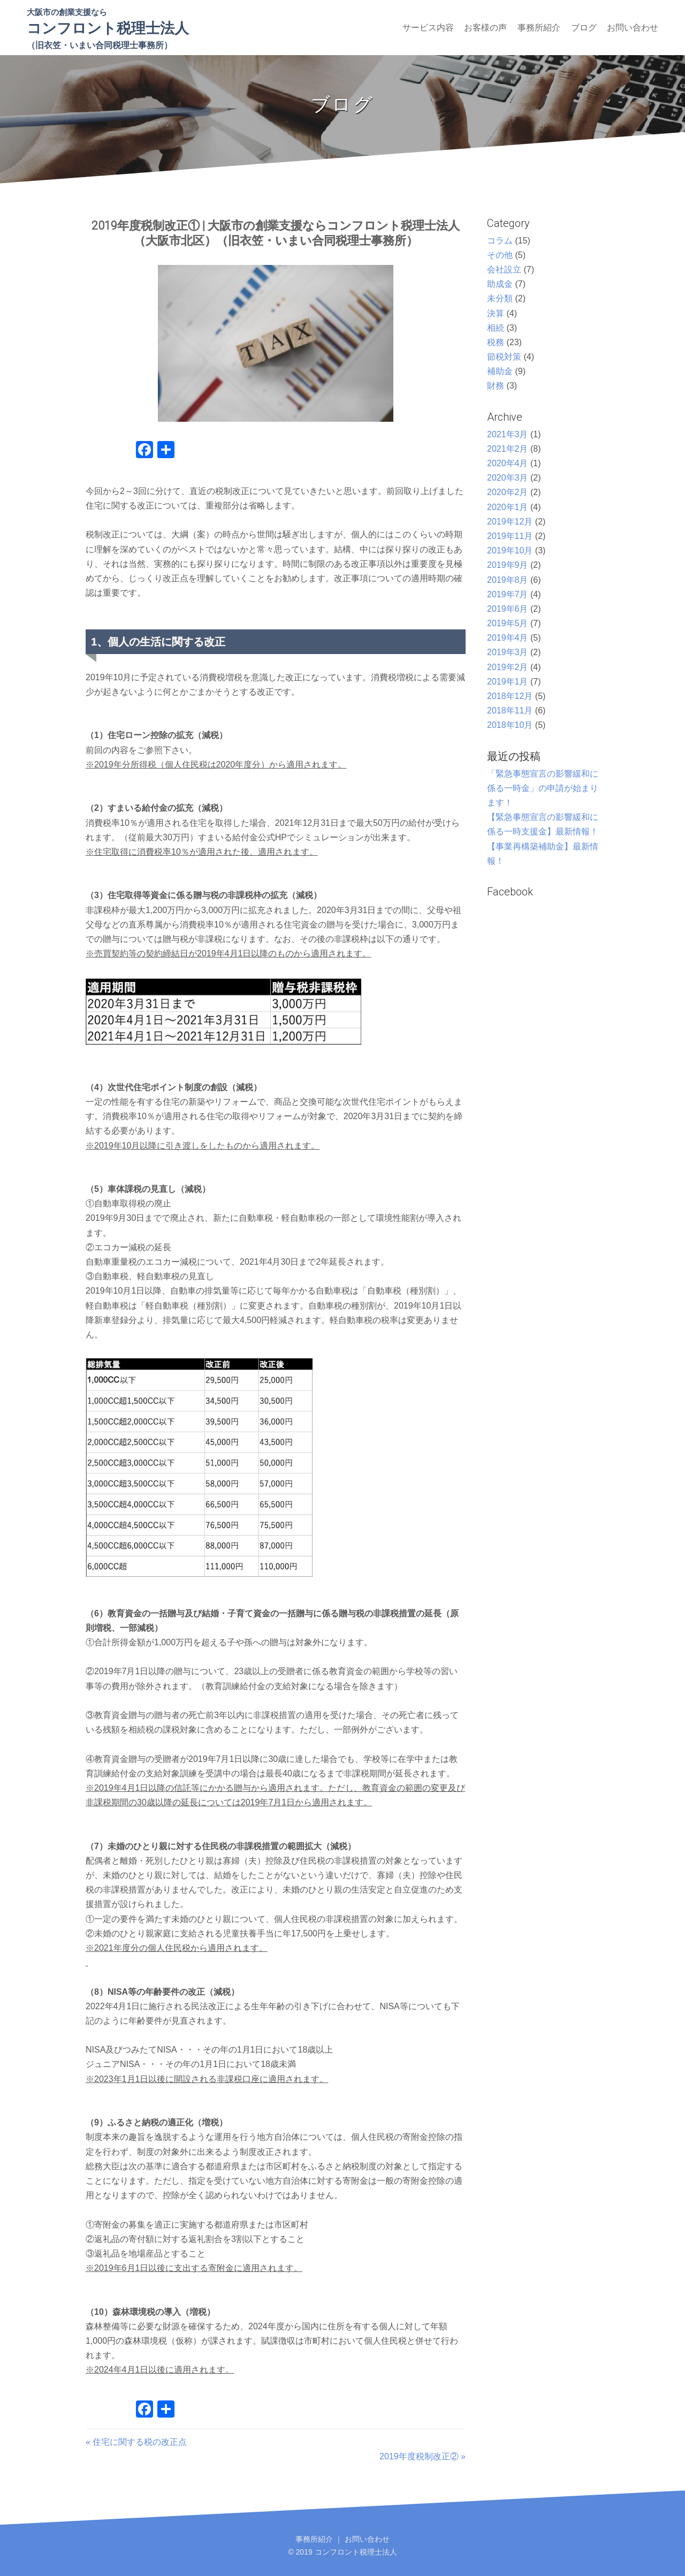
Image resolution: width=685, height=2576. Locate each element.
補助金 (500, 371)
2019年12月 (509, 521)
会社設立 (504, 269)
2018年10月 (509, 725)
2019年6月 (507, 608)
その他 (500, 255)
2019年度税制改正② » (422, 2456)
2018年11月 (509, 710)
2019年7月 (507, 594)
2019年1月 (507, 681)
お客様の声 (485, 27)
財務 (495, 385)
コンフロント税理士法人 (108, 27)
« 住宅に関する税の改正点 (136, 2441)
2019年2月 (507, 667)
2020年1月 (507, 507)
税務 (495, 342)
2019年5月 (507, 623)
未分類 (500, 298)
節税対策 (504, 356)
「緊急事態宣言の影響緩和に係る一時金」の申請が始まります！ (542, 788)
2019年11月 (509, 536)
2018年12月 (509, 696)
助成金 (500, 283)
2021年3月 (507, 434)
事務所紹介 (538, 27)
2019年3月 (507, 652)
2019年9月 (507, 564)
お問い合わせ (632, 27)
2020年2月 (507, 492)
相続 (495, 327)
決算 (495, 313)
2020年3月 (507, 477)
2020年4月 (507, 463)
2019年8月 (507, 579)
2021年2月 (507, 448)
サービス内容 (428, 27)
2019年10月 (509, 550)
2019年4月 (507, 637)
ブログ (584, 27)
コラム (500, 240)
